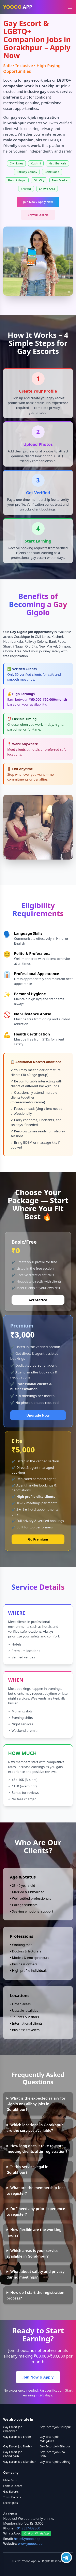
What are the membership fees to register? (35, 2190)
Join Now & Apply (38, 2377)
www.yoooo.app (30, 2543)
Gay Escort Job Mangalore (49, 2439)
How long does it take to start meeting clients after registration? (36, 2148)
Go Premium (38, 1539)
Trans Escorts (12, 2497)
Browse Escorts (38, 215)
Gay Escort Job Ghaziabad (12, 2429)
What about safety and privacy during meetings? (35, 2274)
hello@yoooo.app (27, 2538)
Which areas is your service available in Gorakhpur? (32, 2253)
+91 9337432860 (27, 2528)
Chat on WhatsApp (36, 2533)
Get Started (38, 1300)
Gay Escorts (11, 2491)
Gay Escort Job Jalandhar (19, 2462)
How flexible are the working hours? (33, 2232)
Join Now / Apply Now (38, 202)
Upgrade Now (37, 1415)
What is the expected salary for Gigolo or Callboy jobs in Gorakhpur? (35, 2104)
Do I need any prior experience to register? (35, 2211)
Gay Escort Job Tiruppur (55, 2427)
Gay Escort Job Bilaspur (55, 2446)
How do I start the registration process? (35, 2295)
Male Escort (11, 2480)
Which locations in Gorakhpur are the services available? (34, 2127)
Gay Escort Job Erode (17, 2437)
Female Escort (12, 2486)
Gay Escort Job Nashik (17, 2446)
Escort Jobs (10, 2503)
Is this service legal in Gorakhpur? (27, 2169)
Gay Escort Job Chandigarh (12, 2454)
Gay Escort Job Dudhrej (55, 2462)
